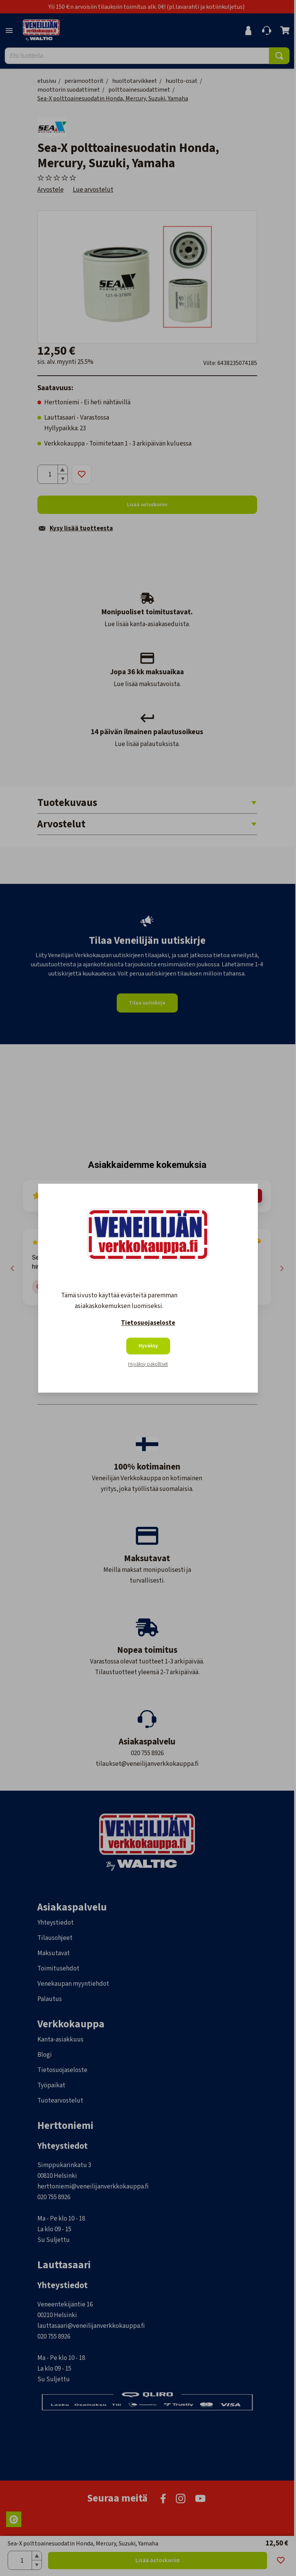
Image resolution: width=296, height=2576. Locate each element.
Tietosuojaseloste (148, 1323)
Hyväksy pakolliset (148, 1364)
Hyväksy (148, 1346)
